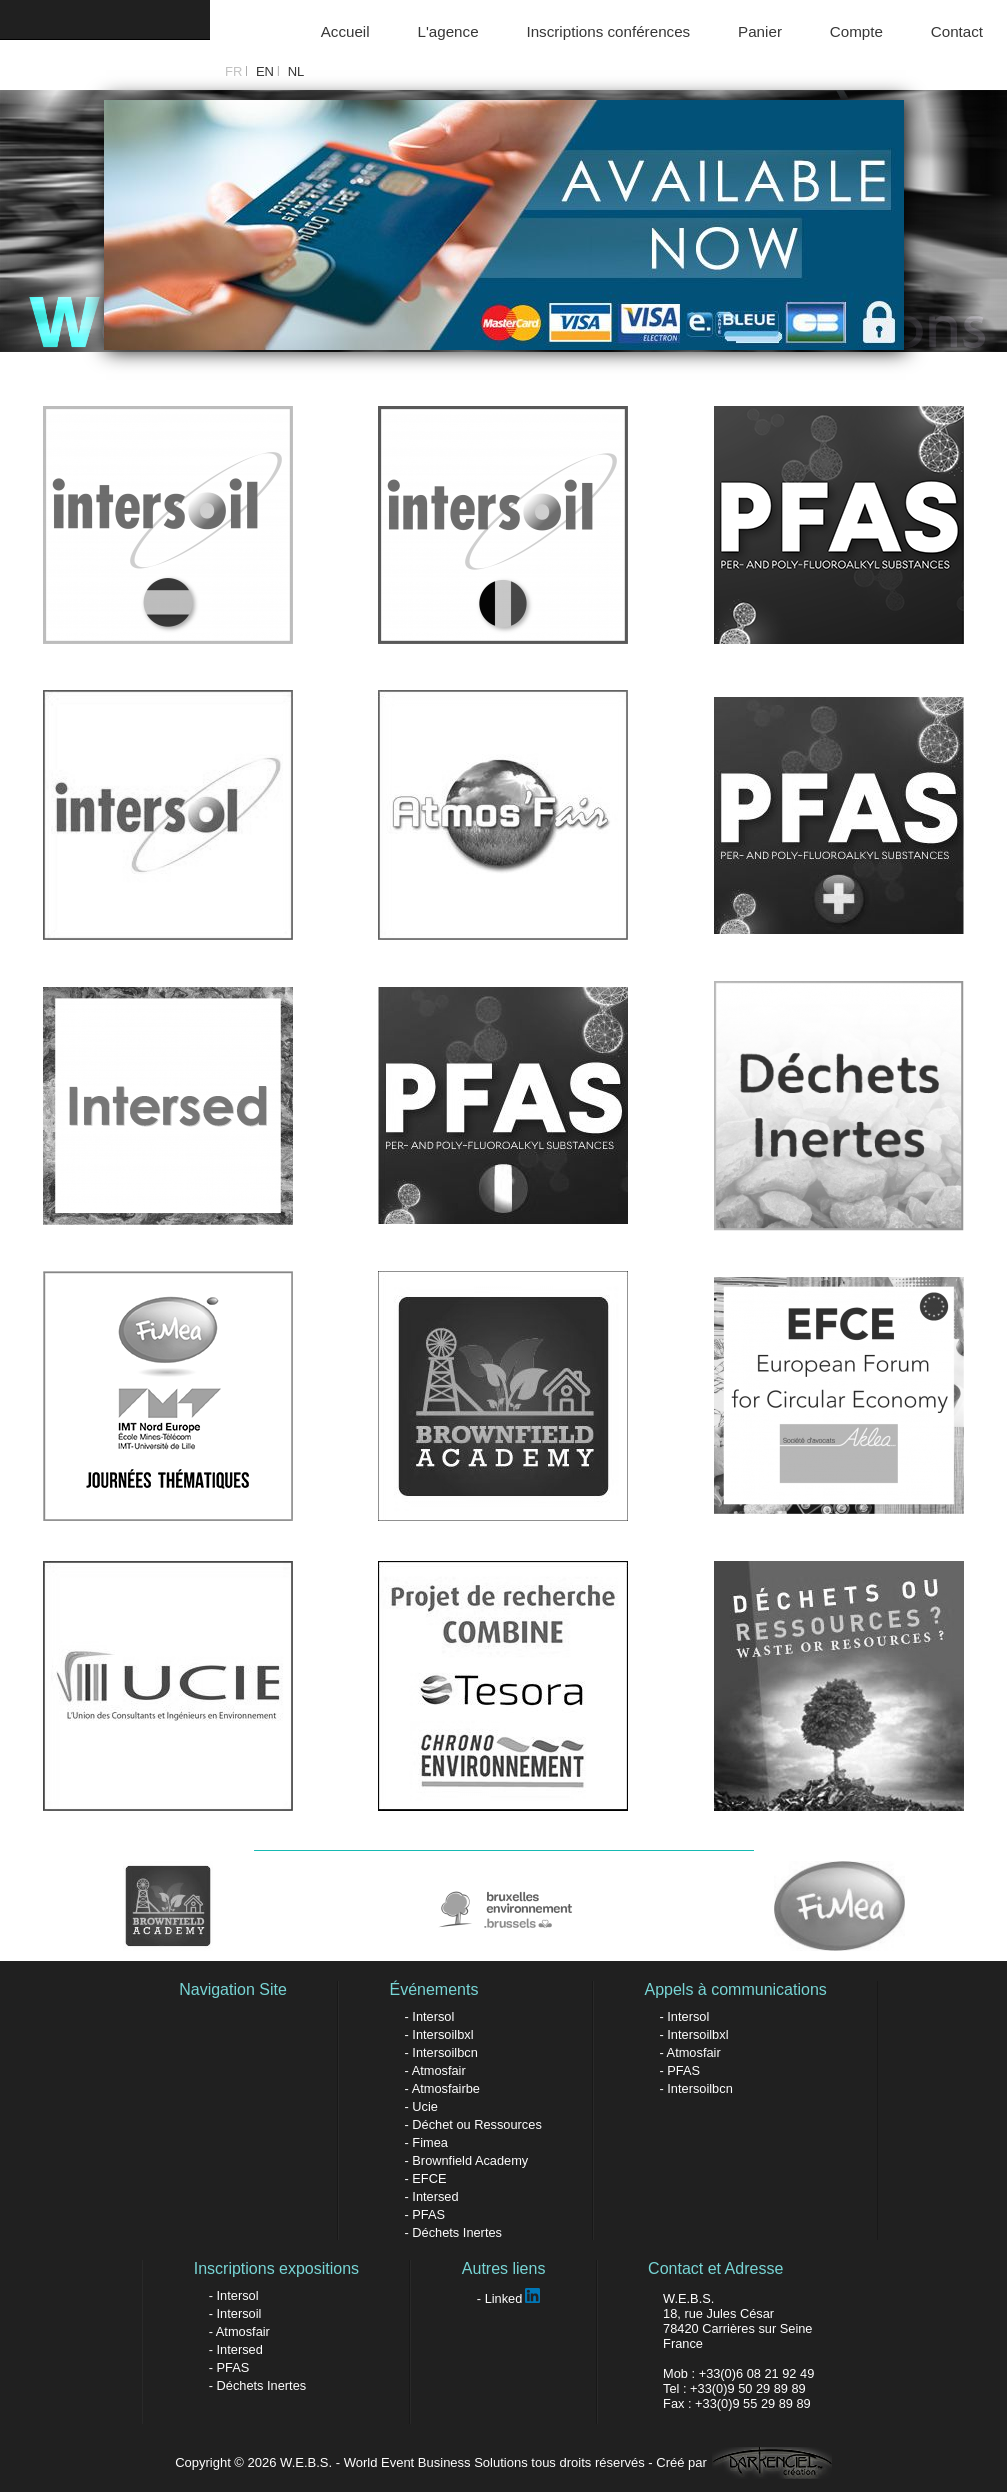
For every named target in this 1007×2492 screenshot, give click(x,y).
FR (233, 71)
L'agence (447, 31)
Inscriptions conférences (608, 31)
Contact (957, 31)
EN (265, 71)
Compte (856, 31)
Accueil (345, 31)
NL (296, 71)
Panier (760, 31)
